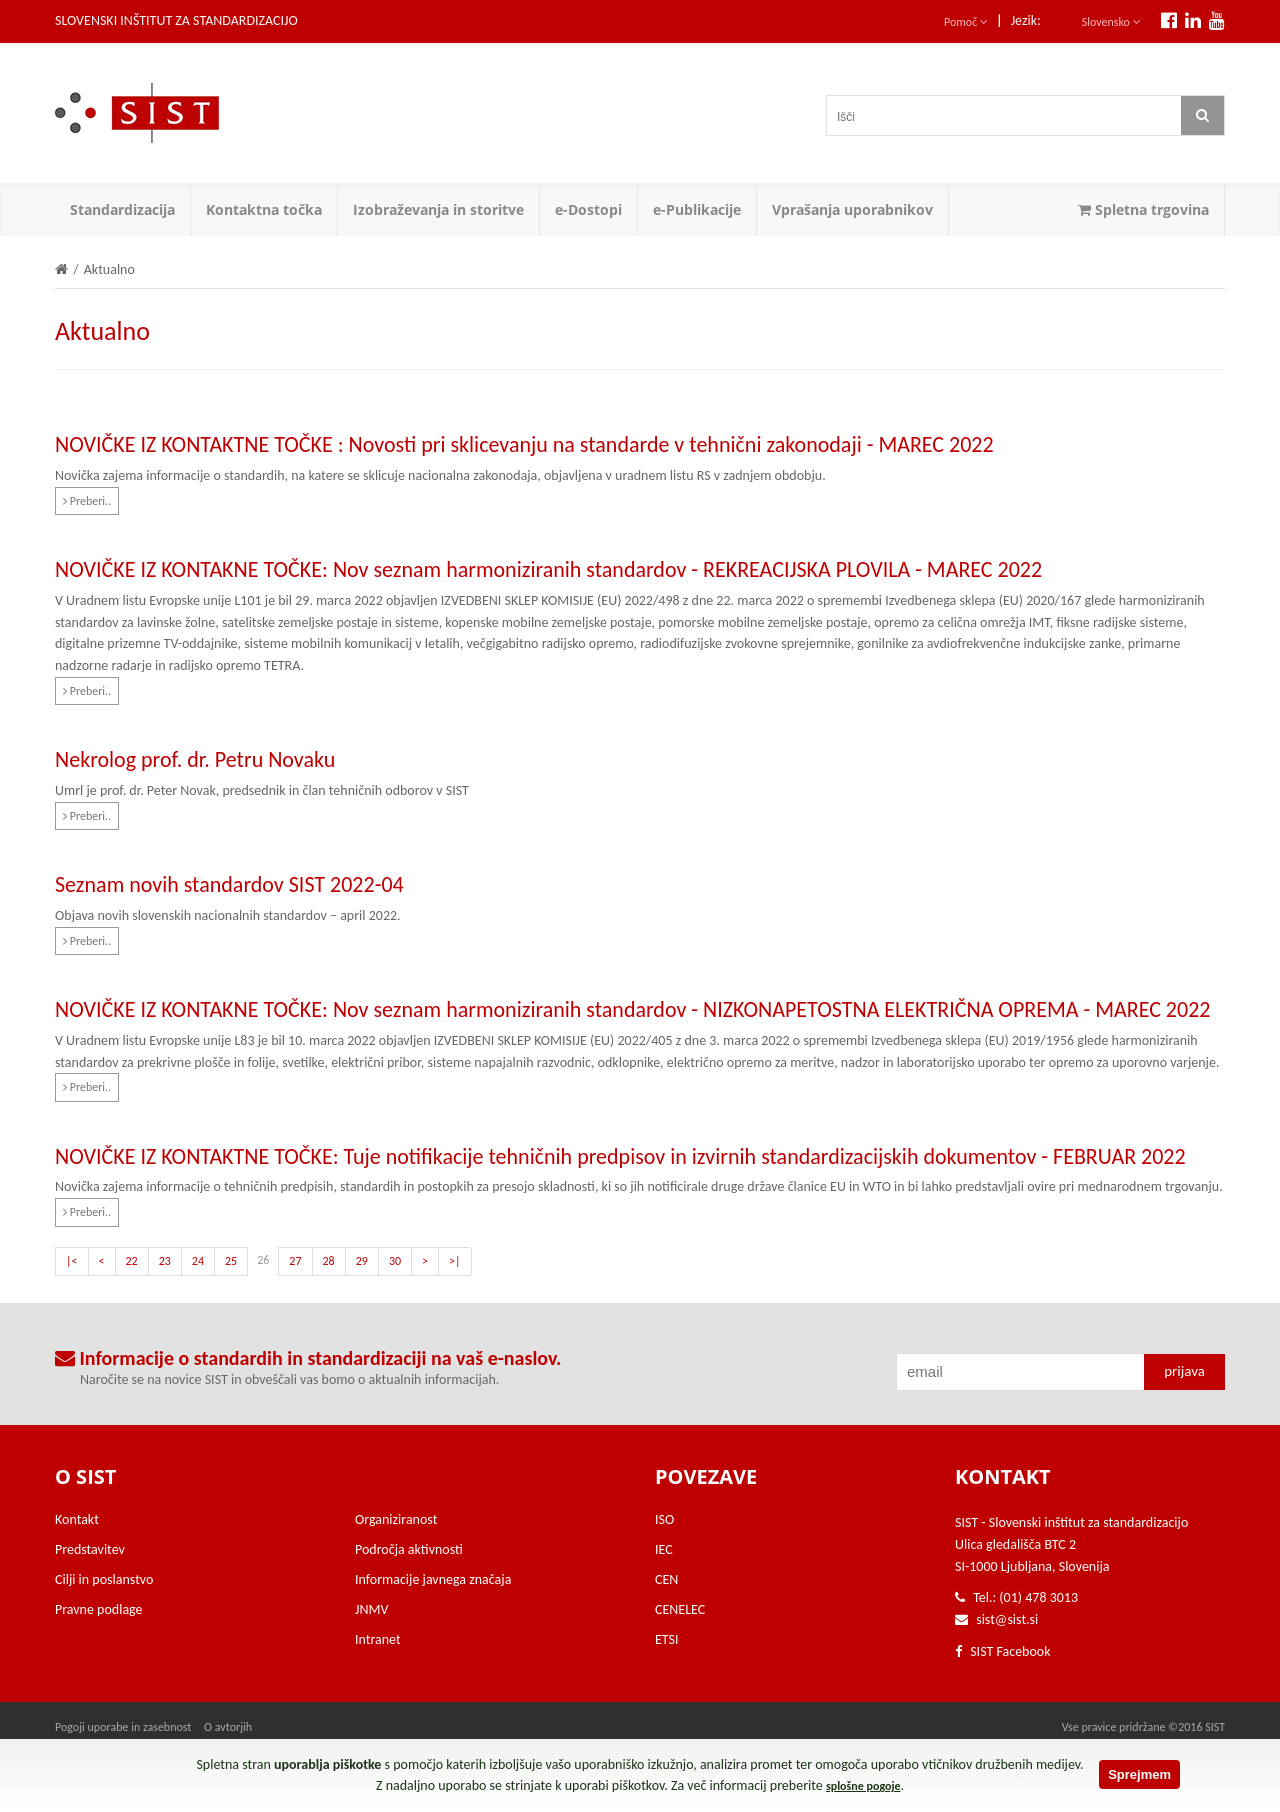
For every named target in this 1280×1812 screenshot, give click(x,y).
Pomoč (966, 22)
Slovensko (1111, 22)
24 (198, 1261)
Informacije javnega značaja (433, 1579)
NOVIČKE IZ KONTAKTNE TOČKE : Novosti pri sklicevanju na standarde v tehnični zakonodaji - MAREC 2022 (524, 444)
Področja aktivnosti (409, 1549)
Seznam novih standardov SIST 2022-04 (229, 884)
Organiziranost (396, 1519)
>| (455, 1261)
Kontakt (77, 1519)
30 (395, 1261)
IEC (664, 1549)
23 (165, 1261)
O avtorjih (228, 1727)
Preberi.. (87, 501)
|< (72, 1261)
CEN (666, 1579)
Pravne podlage (99, 1609)
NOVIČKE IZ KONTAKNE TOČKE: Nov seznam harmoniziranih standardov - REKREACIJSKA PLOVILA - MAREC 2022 (548, 569)
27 (295, 1261)
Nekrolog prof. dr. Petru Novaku (195, 759)
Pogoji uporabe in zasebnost (123, 1727)
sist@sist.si (1007, 1619)
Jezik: (1026, 20)
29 (362, 1261)
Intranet (378, 1639)
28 (329, 1261)
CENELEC (680, 1609)
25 (231, 1261)
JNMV (371, 1609)
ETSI (667, 1639)
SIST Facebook (1003, 1651)
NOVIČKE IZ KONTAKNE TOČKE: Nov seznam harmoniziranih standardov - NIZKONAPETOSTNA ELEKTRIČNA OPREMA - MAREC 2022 (632, 1009)
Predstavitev (90, 1549)
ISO (664, 1519)
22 (132, 1261)
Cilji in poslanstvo (104, 1579)
